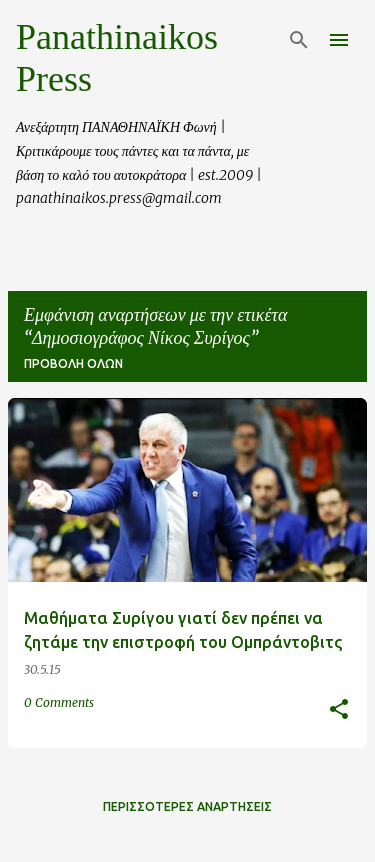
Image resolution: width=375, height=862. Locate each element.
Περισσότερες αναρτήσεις (187, 806)
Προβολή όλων (73, 363)
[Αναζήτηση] (299, 40)
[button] (339, 710)
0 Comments (59, 702)
